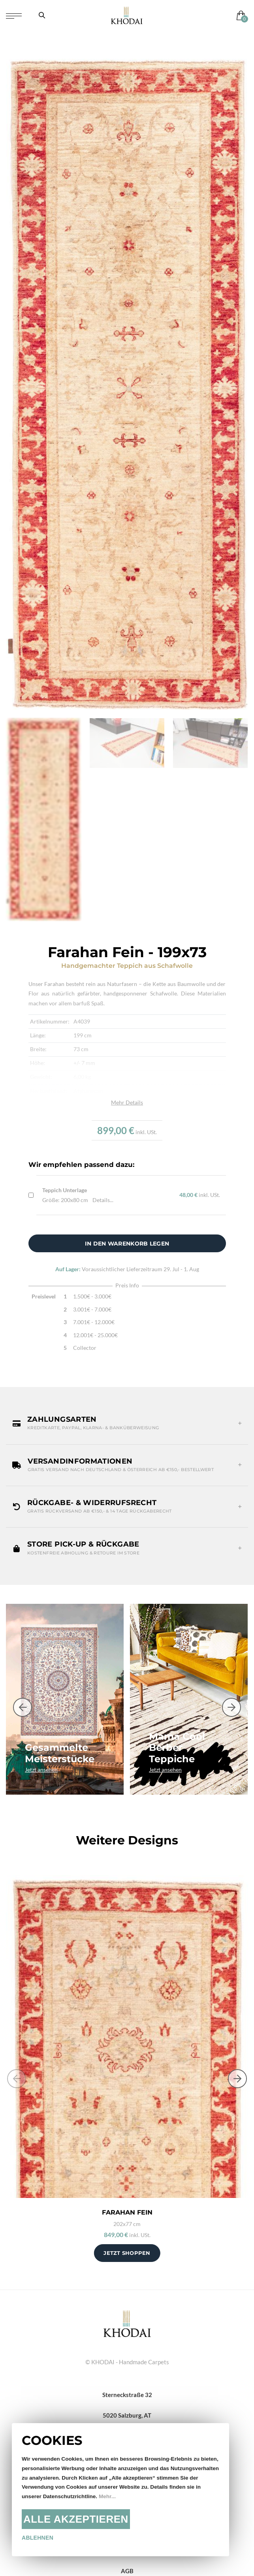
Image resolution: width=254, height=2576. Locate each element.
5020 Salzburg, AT (127, 2415)
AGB (127, 2570)
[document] (120, 2489)
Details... (102, 1200)
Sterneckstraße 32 (127, 2394)
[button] (127, 1423)
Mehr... (107, 2496)
